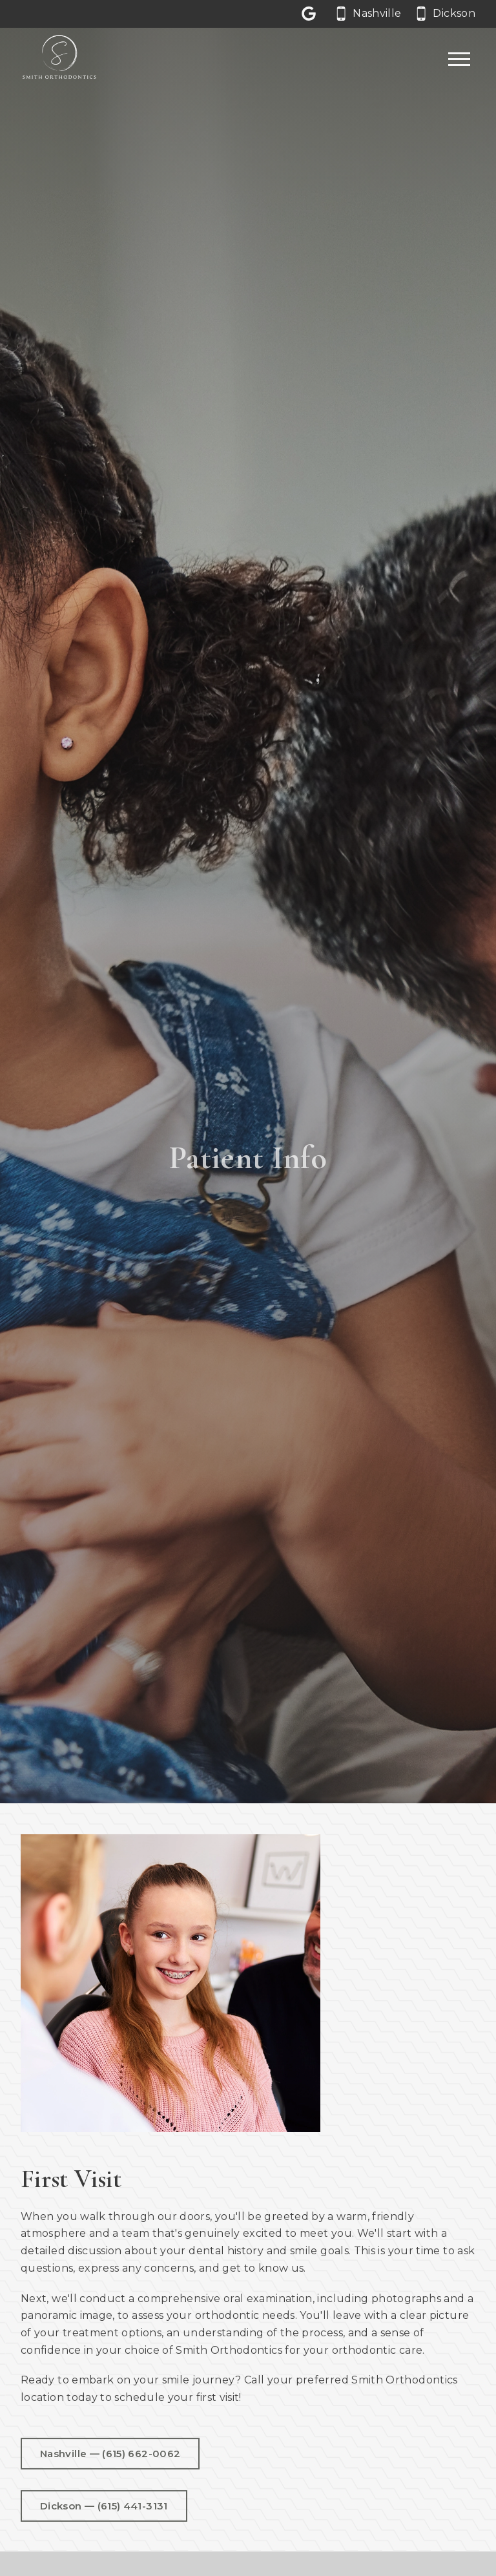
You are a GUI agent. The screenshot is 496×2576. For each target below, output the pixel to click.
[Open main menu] (459, 59)
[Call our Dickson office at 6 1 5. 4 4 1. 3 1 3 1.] (446, 14)
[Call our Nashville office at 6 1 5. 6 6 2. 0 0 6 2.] (368, 14)
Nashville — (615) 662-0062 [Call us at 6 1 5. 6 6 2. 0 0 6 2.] (110, 2455)
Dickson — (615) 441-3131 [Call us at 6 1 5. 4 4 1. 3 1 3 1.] (104, 2508)
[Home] (59, 60)
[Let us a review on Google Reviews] (311, 14)
